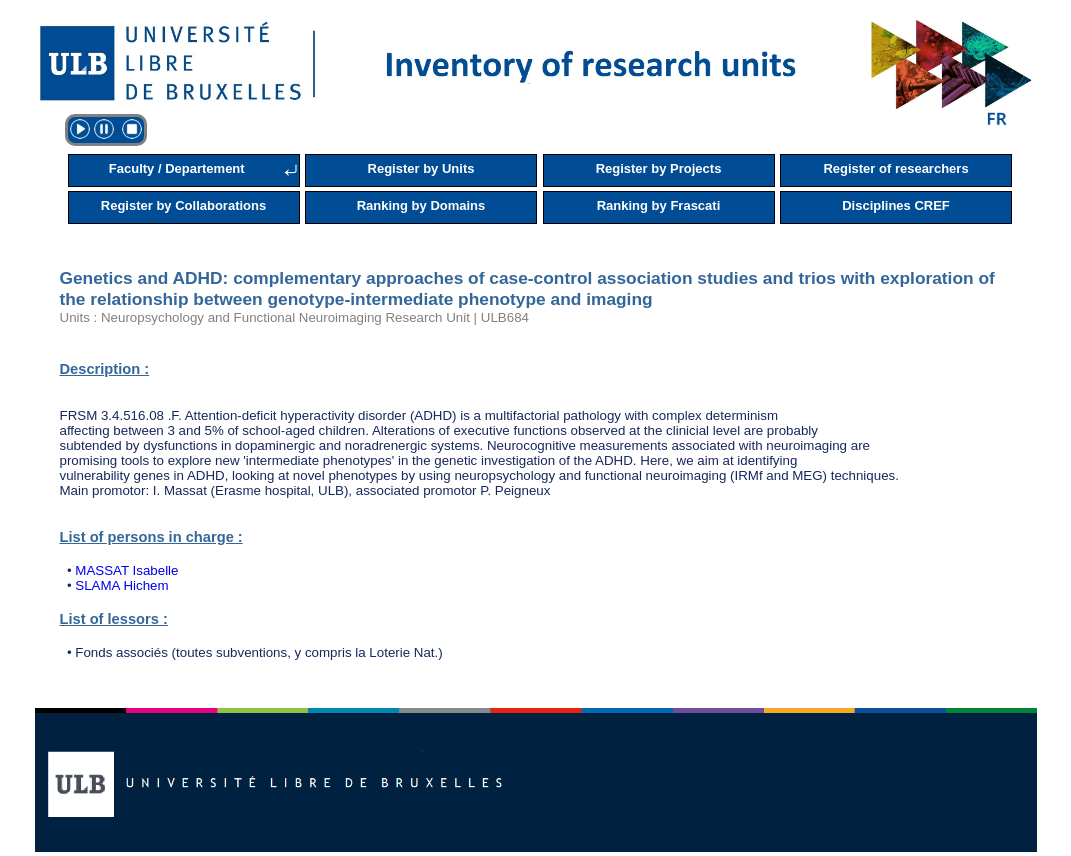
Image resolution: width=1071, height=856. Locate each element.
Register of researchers (895, 168)
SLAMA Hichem (121, 585)
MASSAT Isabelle (126, 570)
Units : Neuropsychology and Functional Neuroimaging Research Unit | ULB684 (294, 317)
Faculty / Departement (177, 168)
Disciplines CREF (896, 205)
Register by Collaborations (183, 205)
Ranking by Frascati (659, 205)
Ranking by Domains (421, 205)
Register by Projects (659, 168)
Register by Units (421, 168)
